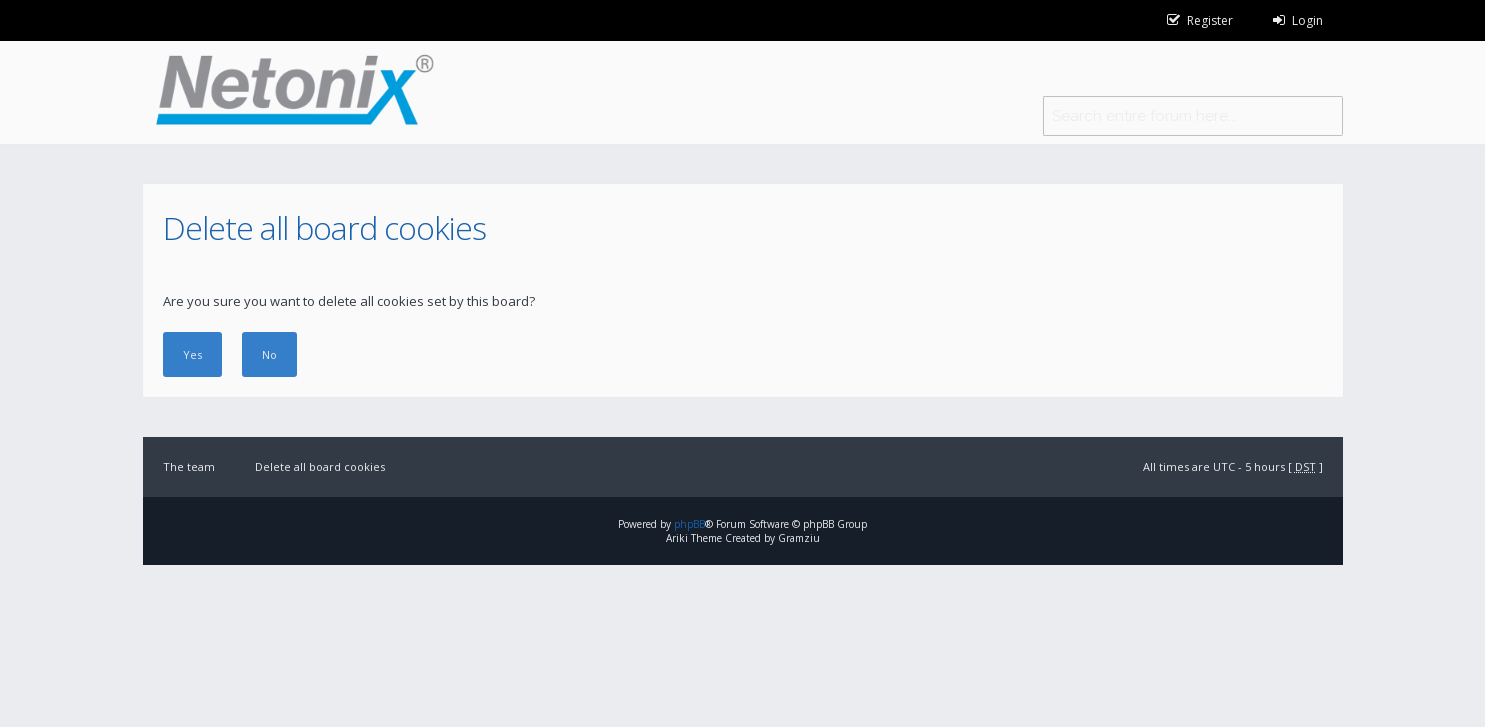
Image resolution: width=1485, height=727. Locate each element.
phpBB (689, 524)
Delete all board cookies (320, 466)
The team (189, 466)
